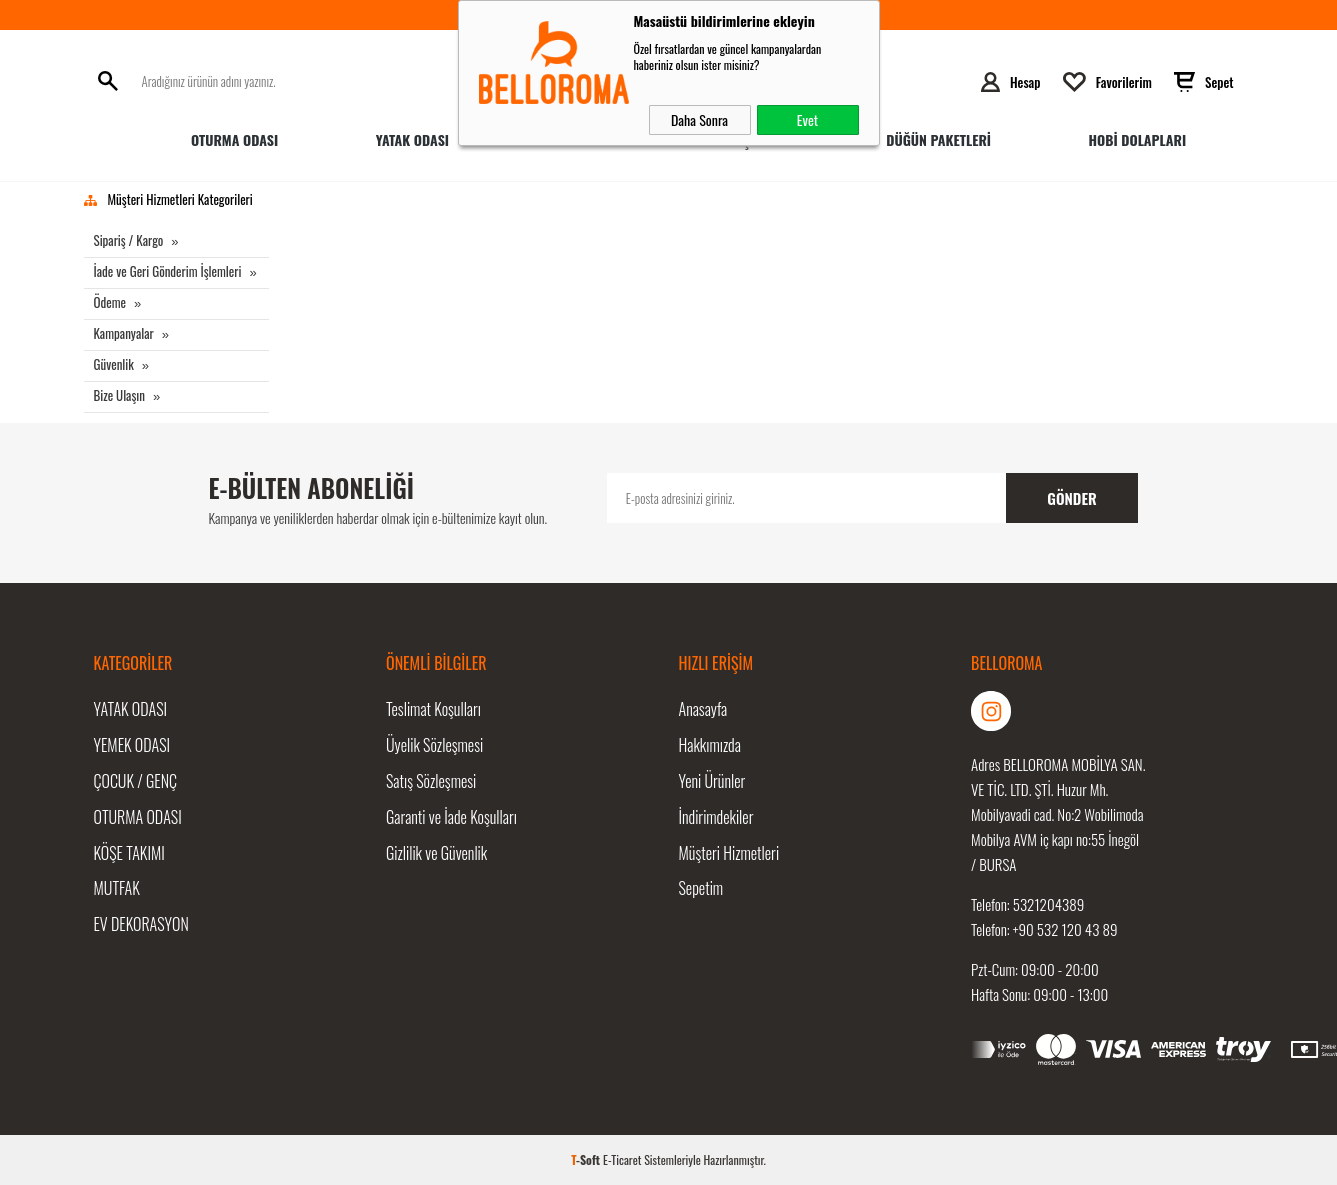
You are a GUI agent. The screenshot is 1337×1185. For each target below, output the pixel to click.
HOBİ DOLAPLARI (1137, 139)
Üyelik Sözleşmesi (434, 745)
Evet (807, 119)
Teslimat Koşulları (433, 709)
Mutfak (117, 889)
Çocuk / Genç (136, 781)
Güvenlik (114, 364)
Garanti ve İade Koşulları (451, 817)
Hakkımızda (710, 745)
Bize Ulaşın (119, 395)
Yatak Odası (412, 139)
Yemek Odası (132, 745)
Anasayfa (703, 709)
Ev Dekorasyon (141, 925)
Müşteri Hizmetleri (729, 853)
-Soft (587, 1159)
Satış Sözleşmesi (431, 781)
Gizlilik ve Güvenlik (436, 853)
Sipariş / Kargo (129, 240)
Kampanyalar (124, 333)
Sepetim (701, 889)
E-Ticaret (622, 1159)
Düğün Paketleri (938, 139)
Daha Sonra (699, 119)
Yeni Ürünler (712, 781)
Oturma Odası (234, 139)
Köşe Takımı (129, 853)
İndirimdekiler (716, 817)
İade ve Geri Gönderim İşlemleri (168, 271)
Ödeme (110, 302)
